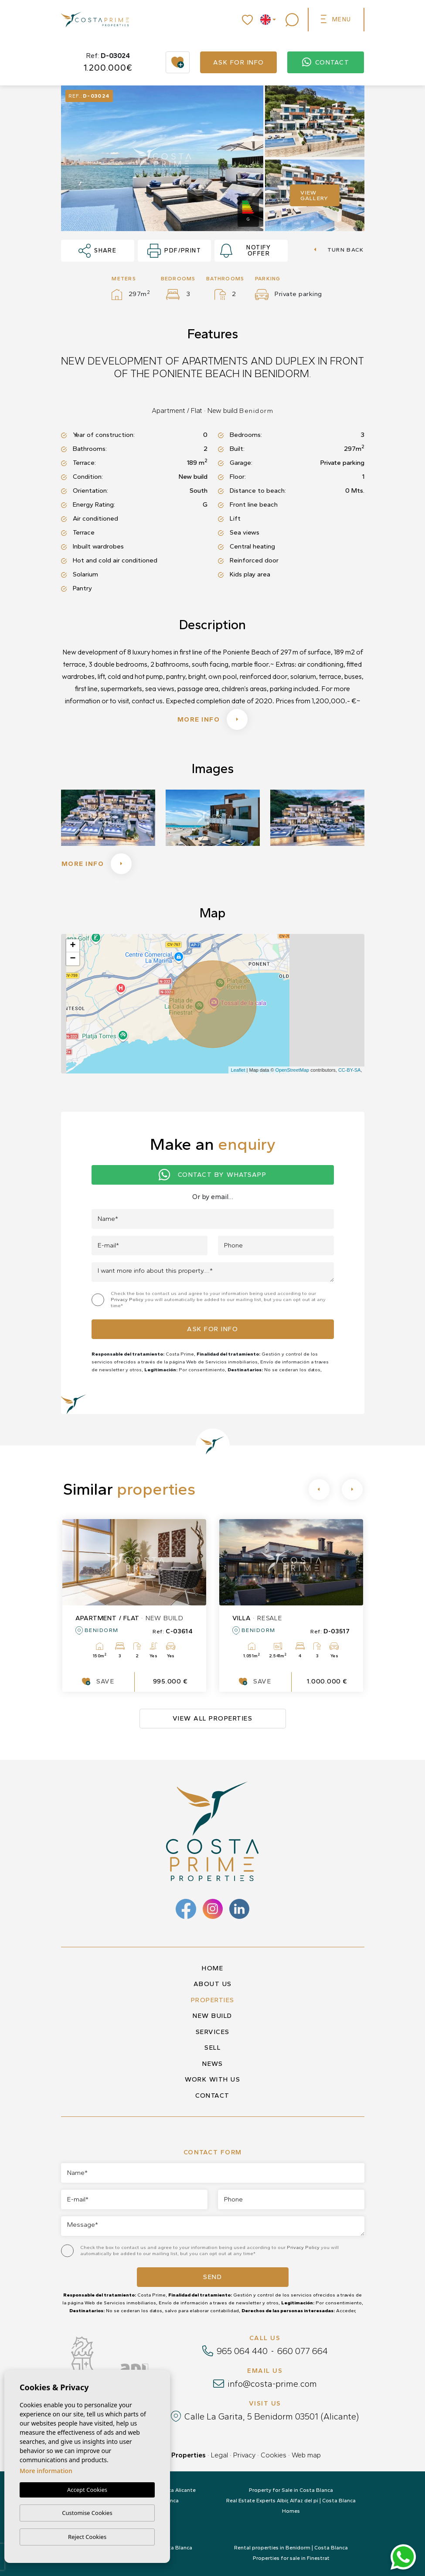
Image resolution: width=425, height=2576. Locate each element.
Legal (219, 2455)
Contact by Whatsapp (212, 1175)
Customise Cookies (87, 2513)
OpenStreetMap (292, 1070)
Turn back (339, 249)
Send (212, 2277)
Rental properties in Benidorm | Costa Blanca (291, 2548)
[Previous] (319, 1489)
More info (212, 719)
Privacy (244, 2455)
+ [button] (72, 945)
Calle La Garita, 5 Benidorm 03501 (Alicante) (271, 2416)
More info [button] (96, 863)
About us (213, 1984)
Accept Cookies (87, 2490)
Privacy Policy (128, 1299)
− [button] (72, 958)
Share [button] (97, 251)
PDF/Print (174, 251)
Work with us (212, 2079)
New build (212, 2016)
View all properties (213, 1718)
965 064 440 (242, 2351)
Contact (325, 62)
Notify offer (245, 251)
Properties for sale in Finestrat (291, 2558)
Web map (306, 2455)
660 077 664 (302, 2351)
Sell (212, 2047)
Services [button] (213, 2032)
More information (46, 2471)
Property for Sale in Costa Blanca (291, 2490)
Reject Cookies (87, 2537)
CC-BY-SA (349, 1070)
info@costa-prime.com (272, 2383)
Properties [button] (213, 2000)
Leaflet (238, 1070)
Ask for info (238, 62)
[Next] (352, 1489)
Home (212, 1968)
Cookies (273, 2455)
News (212, 2064)
